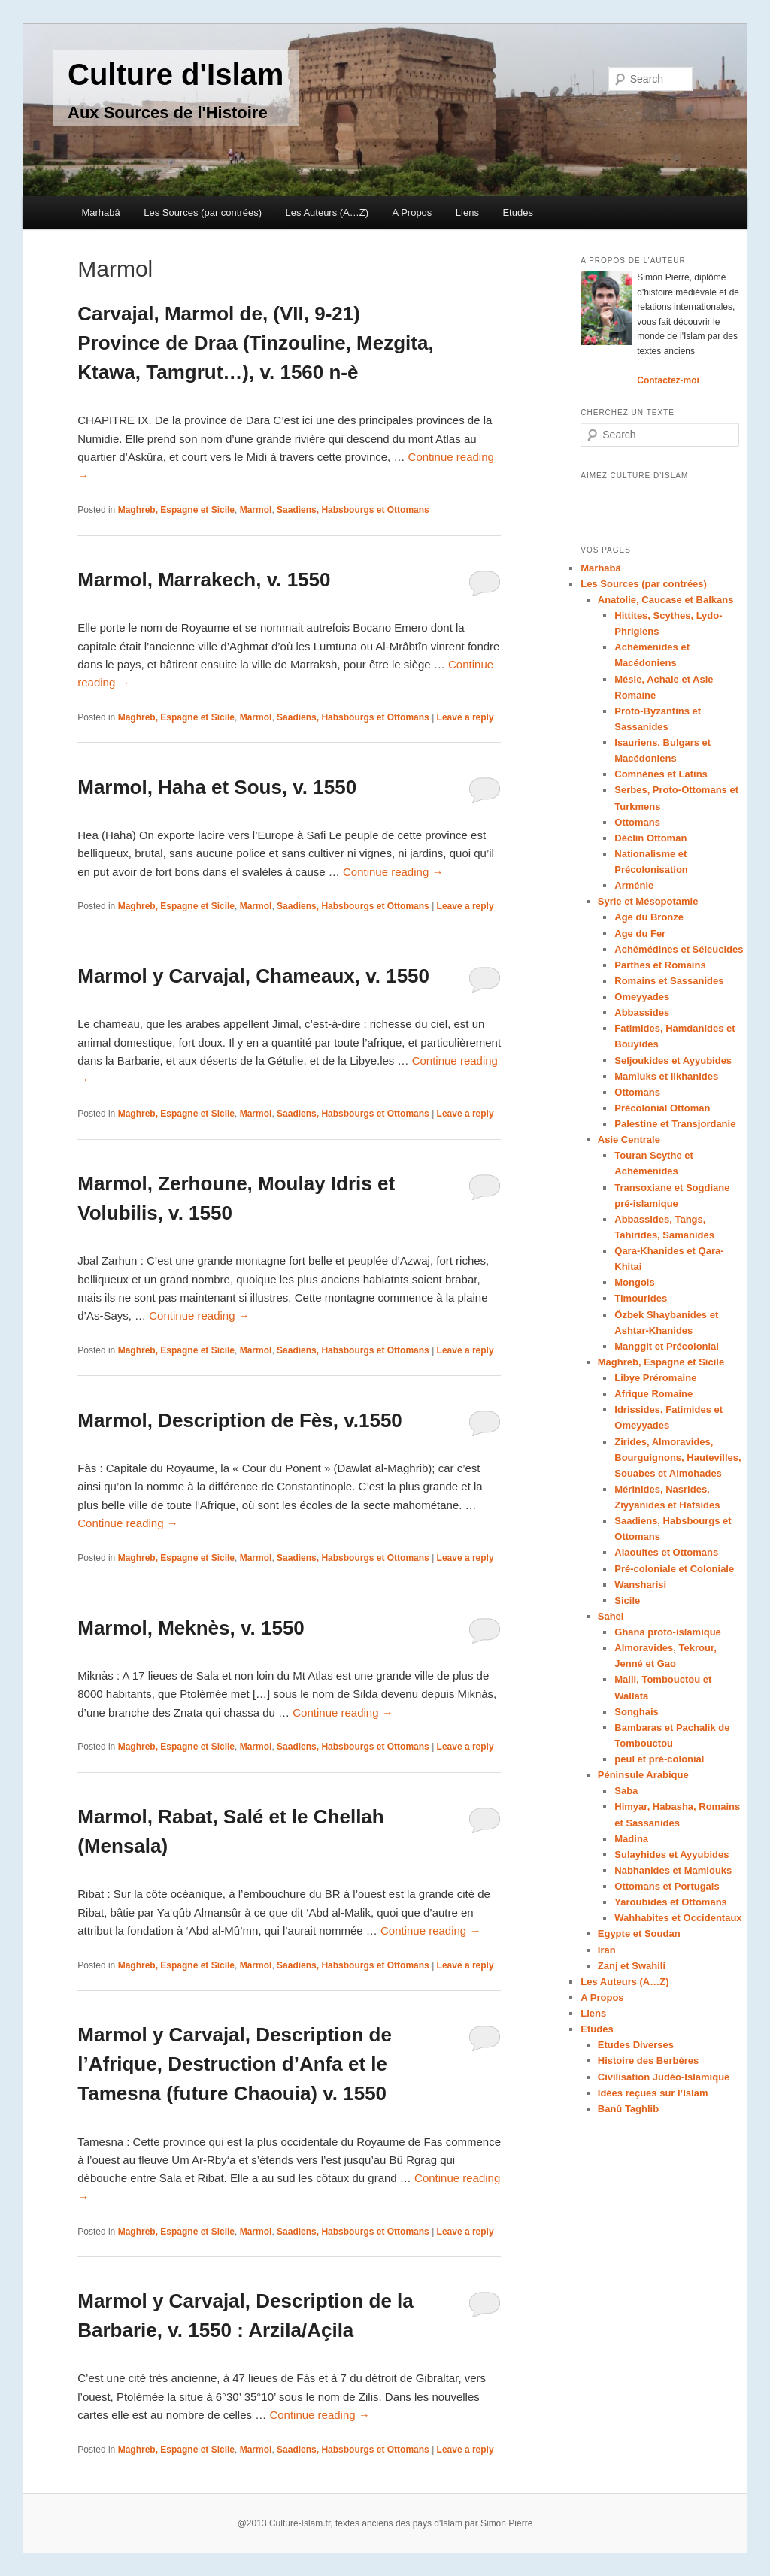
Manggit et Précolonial (666, 1346)
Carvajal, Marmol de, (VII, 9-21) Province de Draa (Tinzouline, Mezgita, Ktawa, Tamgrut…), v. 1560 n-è (255, 342)
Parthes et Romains (659, 965)
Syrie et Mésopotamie (648, 901)
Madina (631, 1838)
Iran (607, 1950)
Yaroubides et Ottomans (670, 1902)
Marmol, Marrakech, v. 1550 (203, 579)
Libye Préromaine (655, 1377)
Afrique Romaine (653, 1393)
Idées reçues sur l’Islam (653, 2093)
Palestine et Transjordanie (674, 1123)
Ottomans (637, 822)
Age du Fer (639, 933)
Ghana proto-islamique (667, 1632)
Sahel (611, 1616)
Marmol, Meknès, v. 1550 (191, 1628)
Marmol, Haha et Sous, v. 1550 (216, 787)
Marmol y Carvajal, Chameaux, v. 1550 (253, 976)
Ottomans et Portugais (666, 1886)
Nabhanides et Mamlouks (673, 1870)
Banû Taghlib (628, 2108)
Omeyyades (641, 996)
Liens (467, 212)
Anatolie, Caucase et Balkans (666, 599)
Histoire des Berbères (648, 2060)
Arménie (633, 885)
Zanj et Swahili (631, 1965)
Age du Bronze (649, 917)
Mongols (634, 1282)
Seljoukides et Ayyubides (673, 1060)
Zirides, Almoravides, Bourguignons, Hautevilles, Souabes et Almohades (677, 1457)
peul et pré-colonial (659, 1759)
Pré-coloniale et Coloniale (674, 1568)
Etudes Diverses (636, 2044)
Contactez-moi (668, 380)
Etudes (517, 212)
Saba (626, 1790)
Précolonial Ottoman (662, 1108)
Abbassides (641, 1012)
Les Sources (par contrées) (203, 212)
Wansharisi (640, 1584)
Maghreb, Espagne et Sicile (176, 510)
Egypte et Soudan (639, 1933)
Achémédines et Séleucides (678, 949)
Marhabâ (100, 212)
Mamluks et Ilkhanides (666, 1076)
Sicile (627, 1600)
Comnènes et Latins (661, 774)
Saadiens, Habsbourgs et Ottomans (353, 510)
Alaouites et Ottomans (666, 1552)
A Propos (412, 212)
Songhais (636, 1711)
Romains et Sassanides (668, 980)
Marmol (256, 510)
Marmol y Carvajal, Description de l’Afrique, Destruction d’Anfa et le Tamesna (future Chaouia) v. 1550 (234, 2064)
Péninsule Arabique (643, 1774)
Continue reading (393, 871)
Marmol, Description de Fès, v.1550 (239, 1420)
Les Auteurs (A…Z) (327, 212)
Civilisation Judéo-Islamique (664, 2077)
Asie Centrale (629, 1139)
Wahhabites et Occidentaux (677, 1917)
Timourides (640, 1298)
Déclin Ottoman (650, 838)
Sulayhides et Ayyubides (671, 1854)
